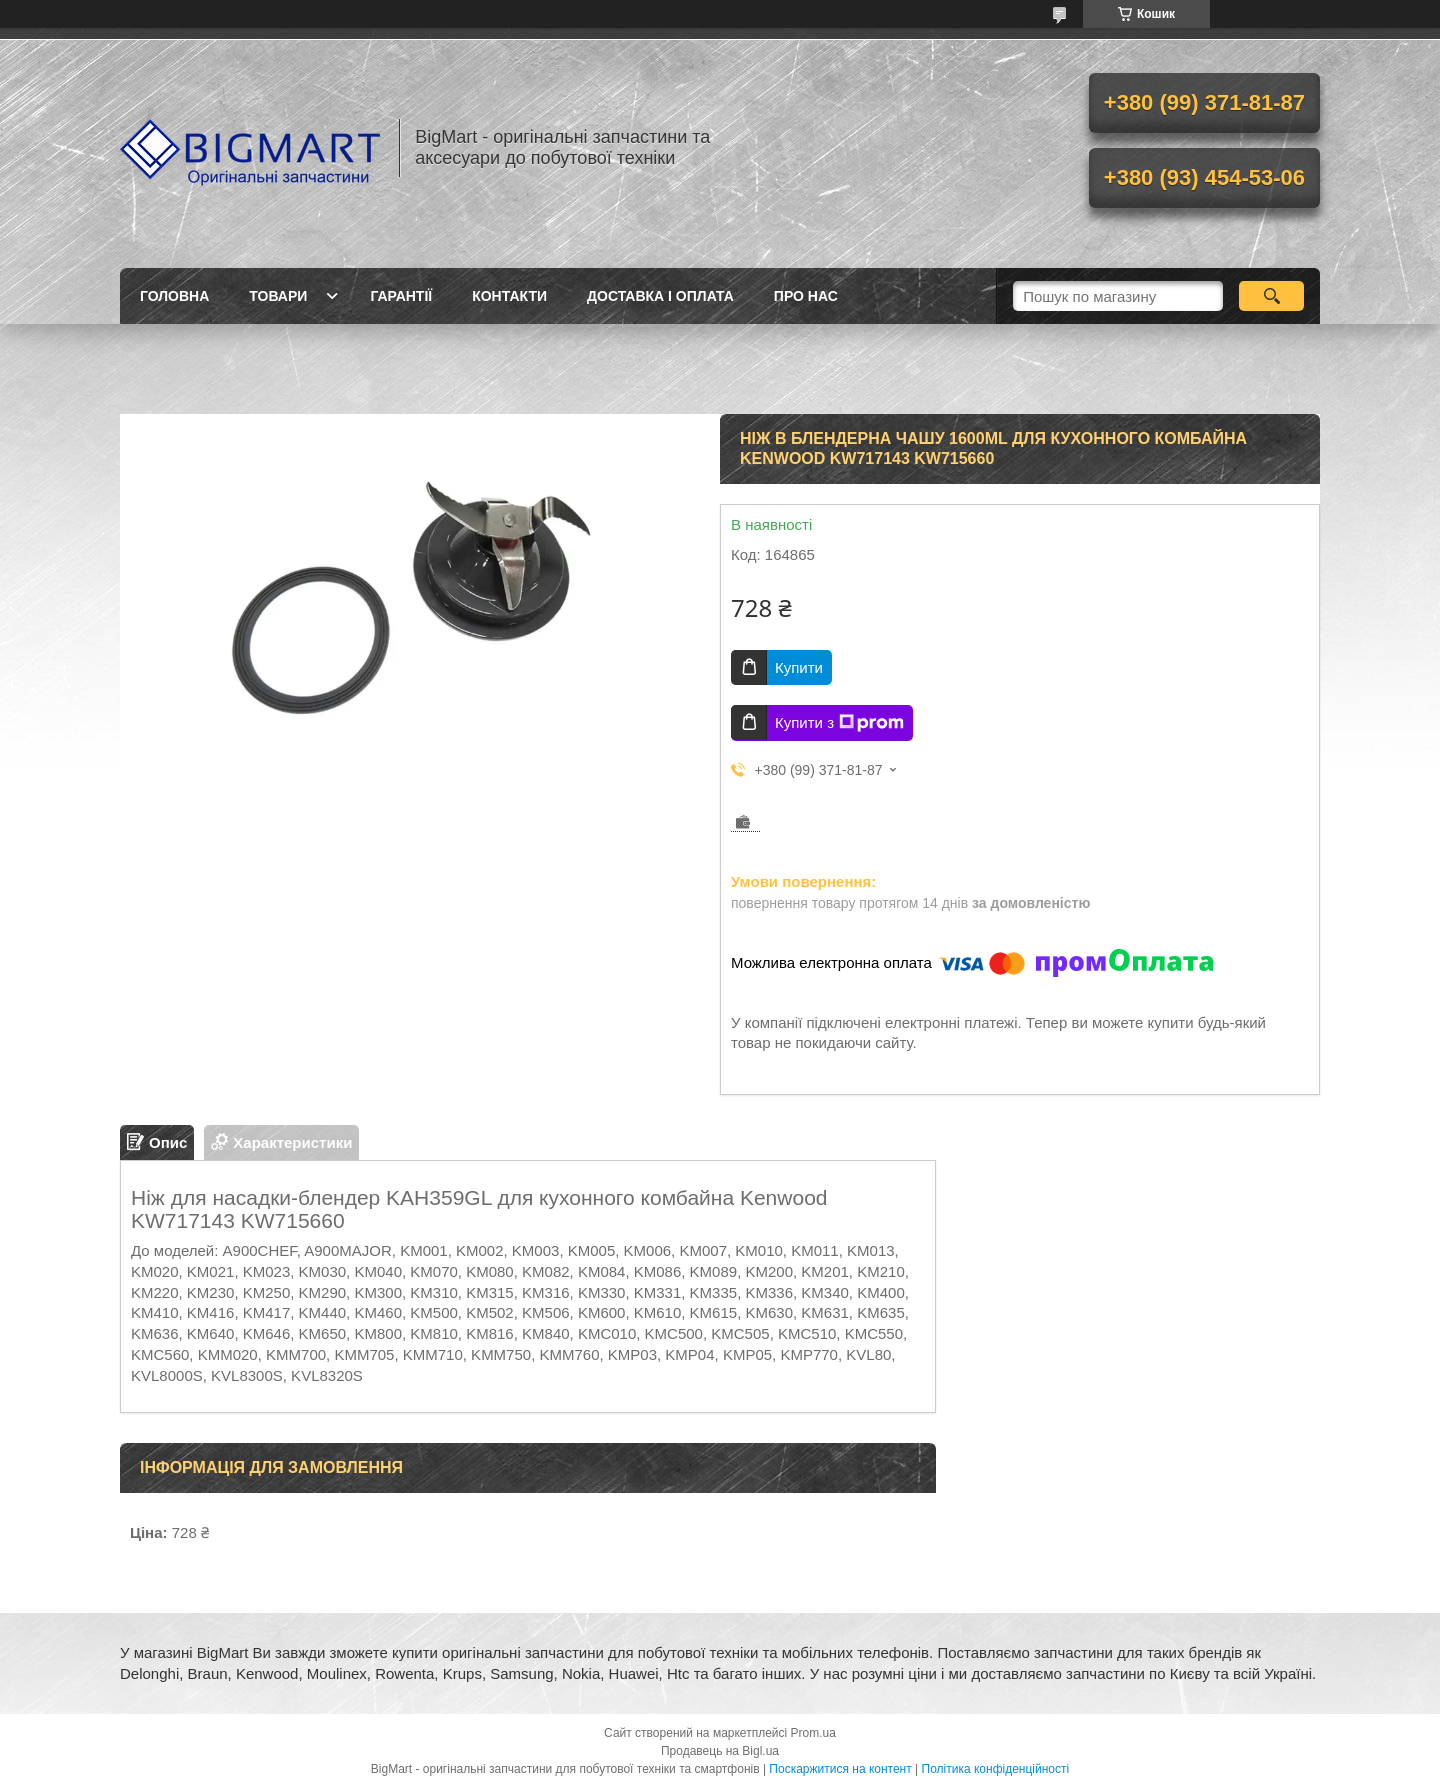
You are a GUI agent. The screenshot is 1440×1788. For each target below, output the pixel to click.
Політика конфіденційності (996, 1769)
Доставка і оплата (660, 296)
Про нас (806, 296)
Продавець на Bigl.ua (720, 1751)
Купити (799, 667)
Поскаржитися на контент (840, 1769)
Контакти (509, 296)
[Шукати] (1271, 296)
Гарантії (401, 296)
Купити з (839, 723)
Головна (174, 296)
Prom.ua (813, 1733)
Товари (278, 296)
